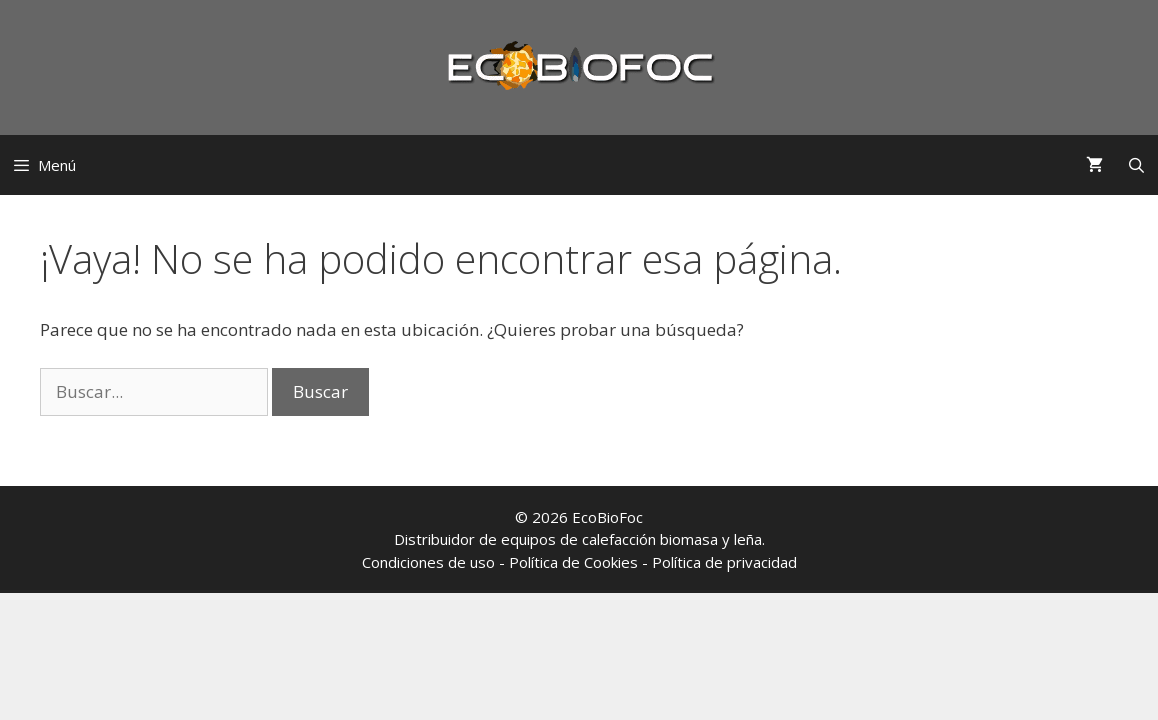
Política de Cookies (573, 562)
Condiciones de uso (428, 562)
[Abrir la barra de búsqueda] (1136, 165)
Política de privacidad (724, 562)
